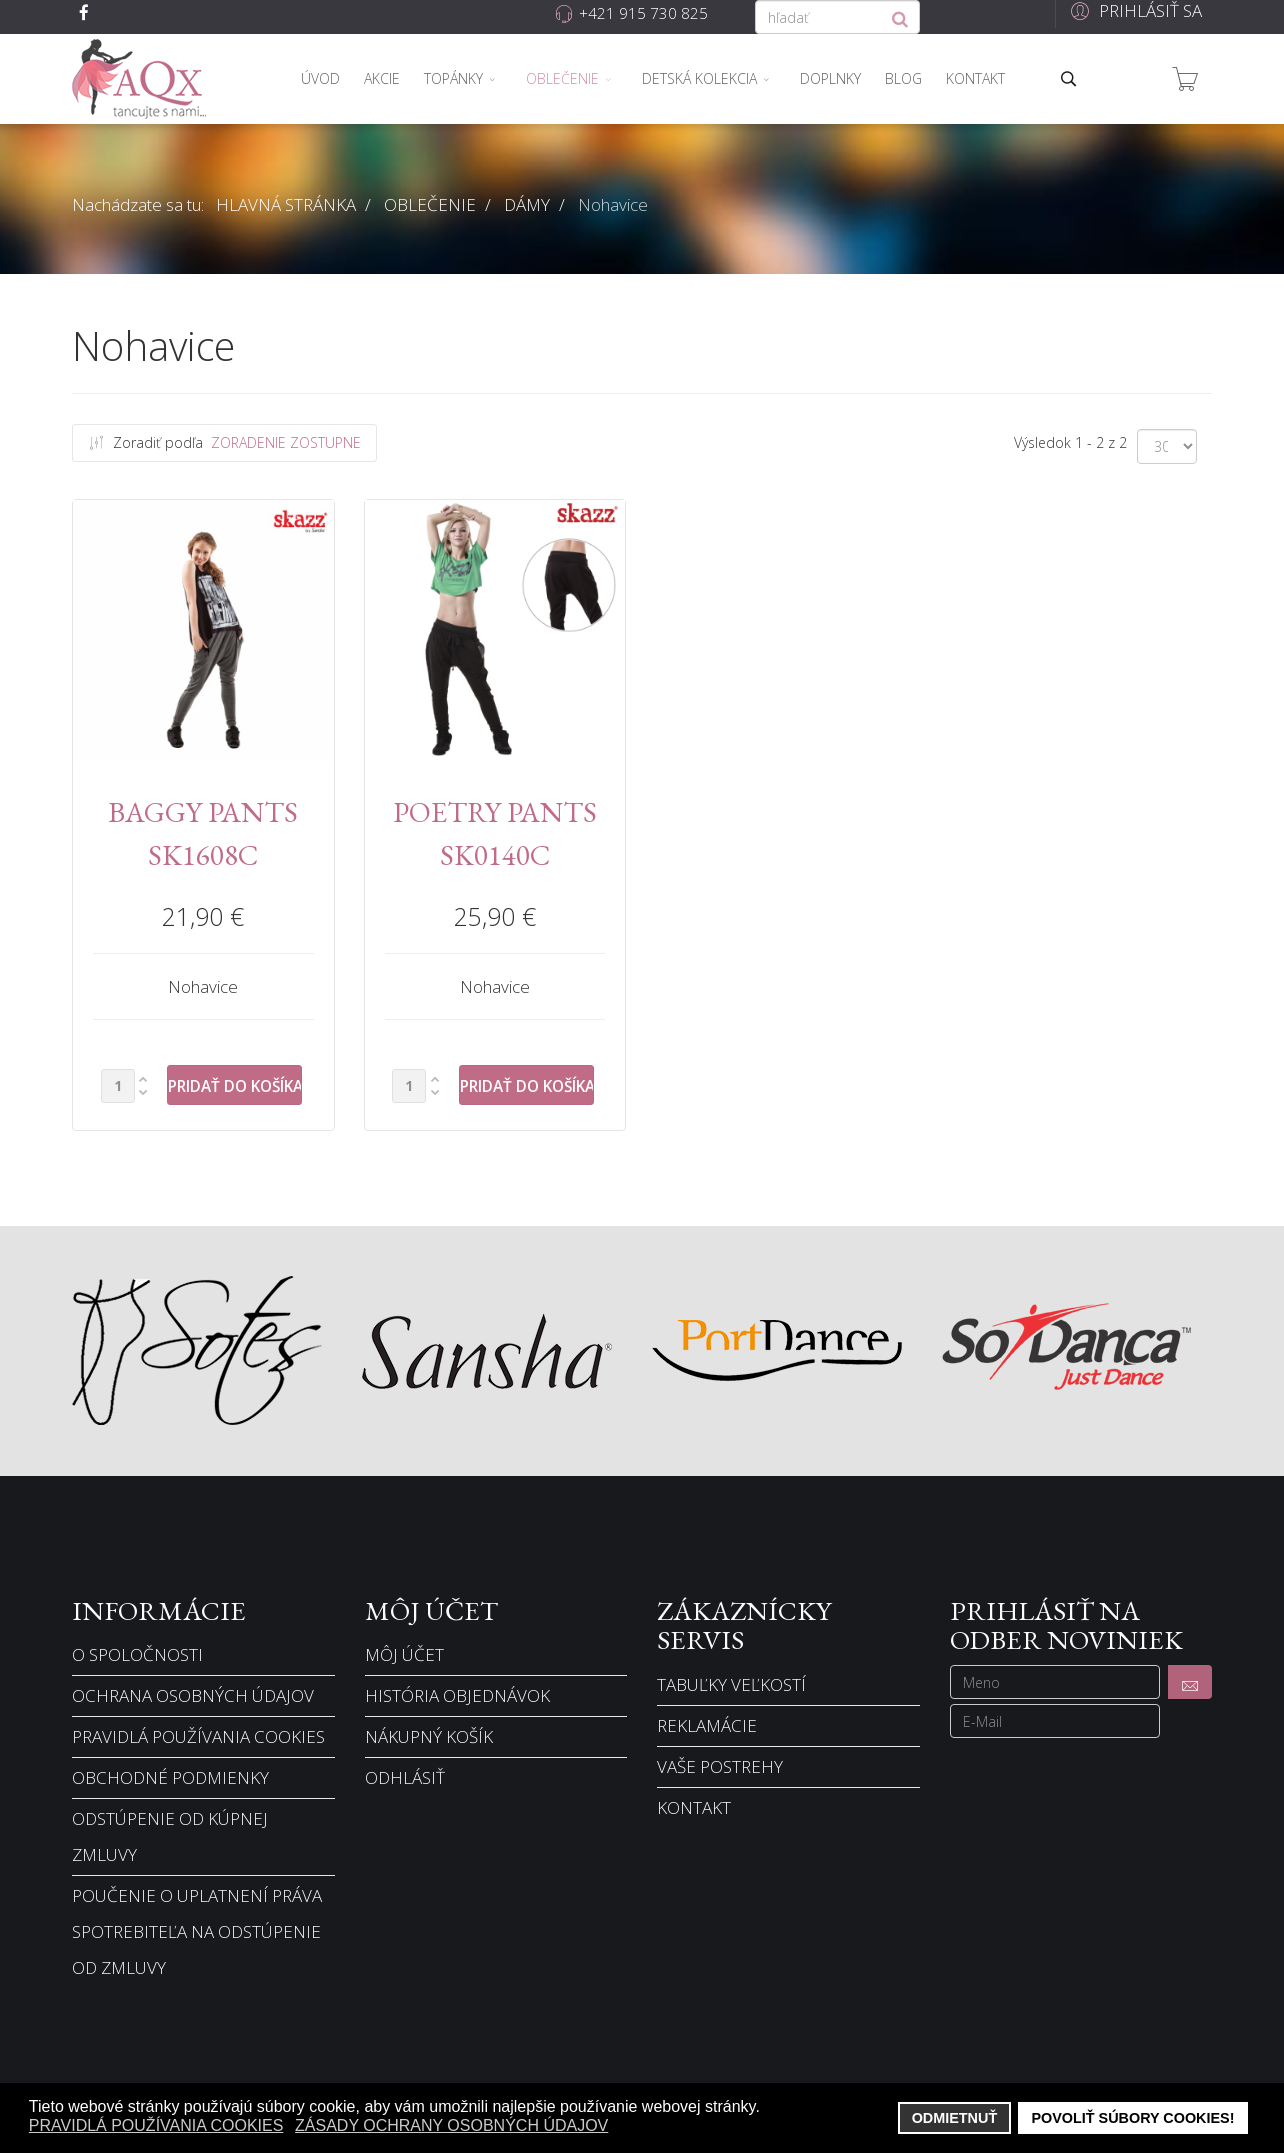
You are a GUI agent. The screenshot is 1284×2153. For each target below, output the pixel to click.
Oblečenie (562, 78)
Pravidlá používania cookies (198, 1736)
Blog (903, 78)
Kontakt (975, 78)
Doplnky (830, 78)
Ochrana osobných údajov (193, 1695)
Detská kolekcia (699, 78)
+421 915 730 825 (643, 13)
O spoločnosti (137, 1654)
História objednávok (457, 1695)
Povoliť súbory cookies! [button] (1132, 2118)
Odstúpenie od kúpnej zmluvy (170, 1836)
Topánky (453, 78)
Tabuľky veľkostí (731, 1684)
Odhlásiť (405, 1777)
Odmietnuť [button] (955, 2118)
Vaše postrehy (720, 1766)
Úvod (320, 78)
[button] (1133, 10)
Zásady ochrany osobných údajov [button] (451, 2125)
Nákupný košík (429, 1736)
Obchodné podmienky (170, 1777)
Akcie (382, 78)
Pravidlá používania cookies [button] (156, 2125)
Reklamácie (707, 1725)
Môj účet (404, 1654)
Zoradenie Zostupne (286, 442)
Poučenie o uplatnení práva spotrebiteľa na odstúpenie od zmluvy (197, 1931)
